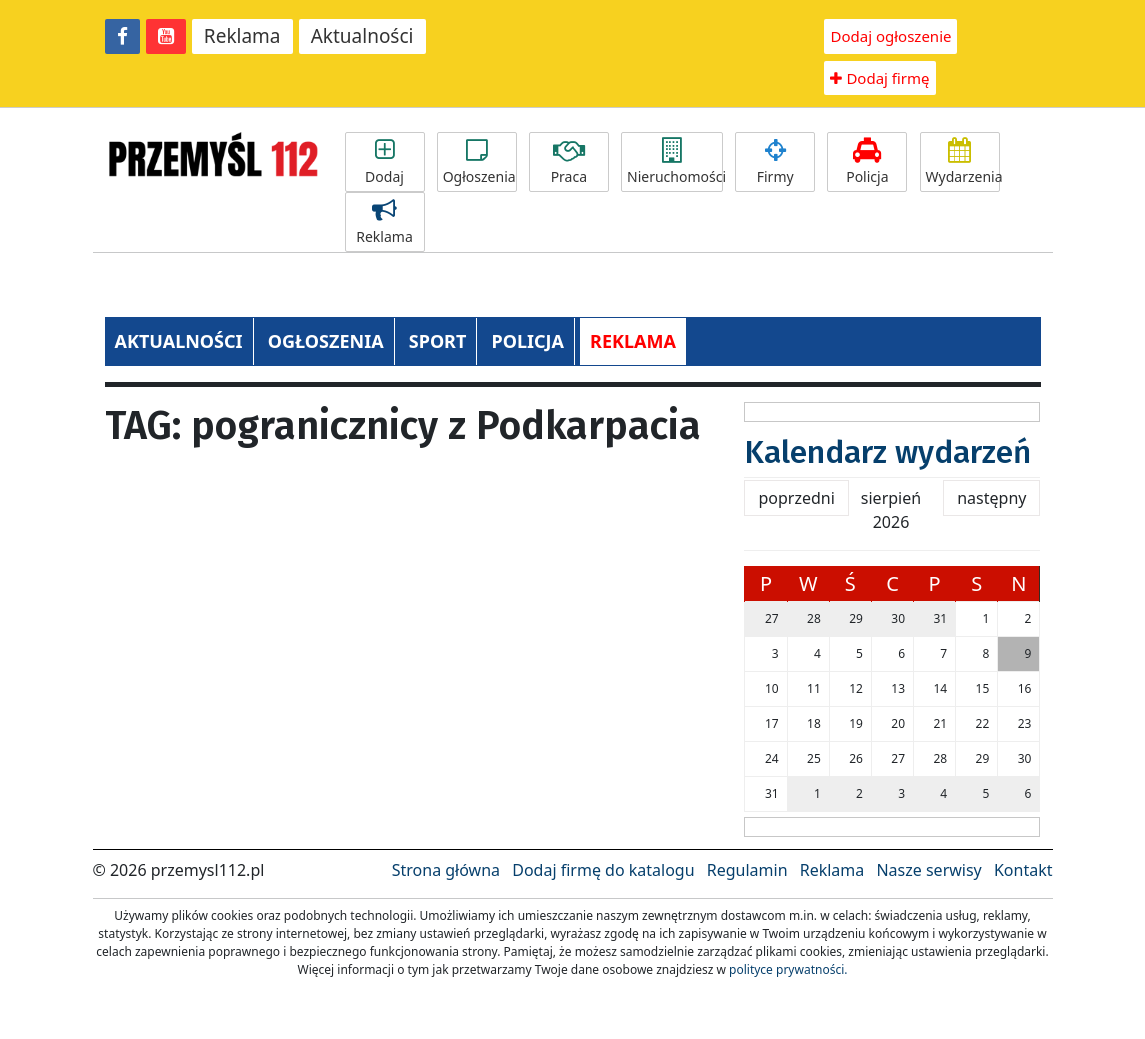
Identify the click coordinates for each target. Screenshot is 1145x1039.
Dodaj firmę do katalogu (603, 870)
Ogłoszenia (479, 162)
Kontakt (1023, 870)
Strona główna (446, 870)
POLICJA (527, 341)
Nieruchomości (675, 162)
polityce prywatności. (788, 969)
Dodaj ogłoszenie (890, 36)
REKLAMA (633, 341)
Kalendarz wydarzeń (887, 452)
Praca (569, 162)
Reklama (242, 36)
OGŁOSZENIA (326, 341)
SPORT (438, 341)
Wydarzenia (963, 162)
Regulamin (747, 870)
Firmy (775, 162)
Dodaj (385, 162)
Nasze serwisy (928, 870)
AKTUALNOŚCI (179, 341)
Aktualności (362, 36)
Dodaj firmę (879, 78)
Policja (867, 162)
